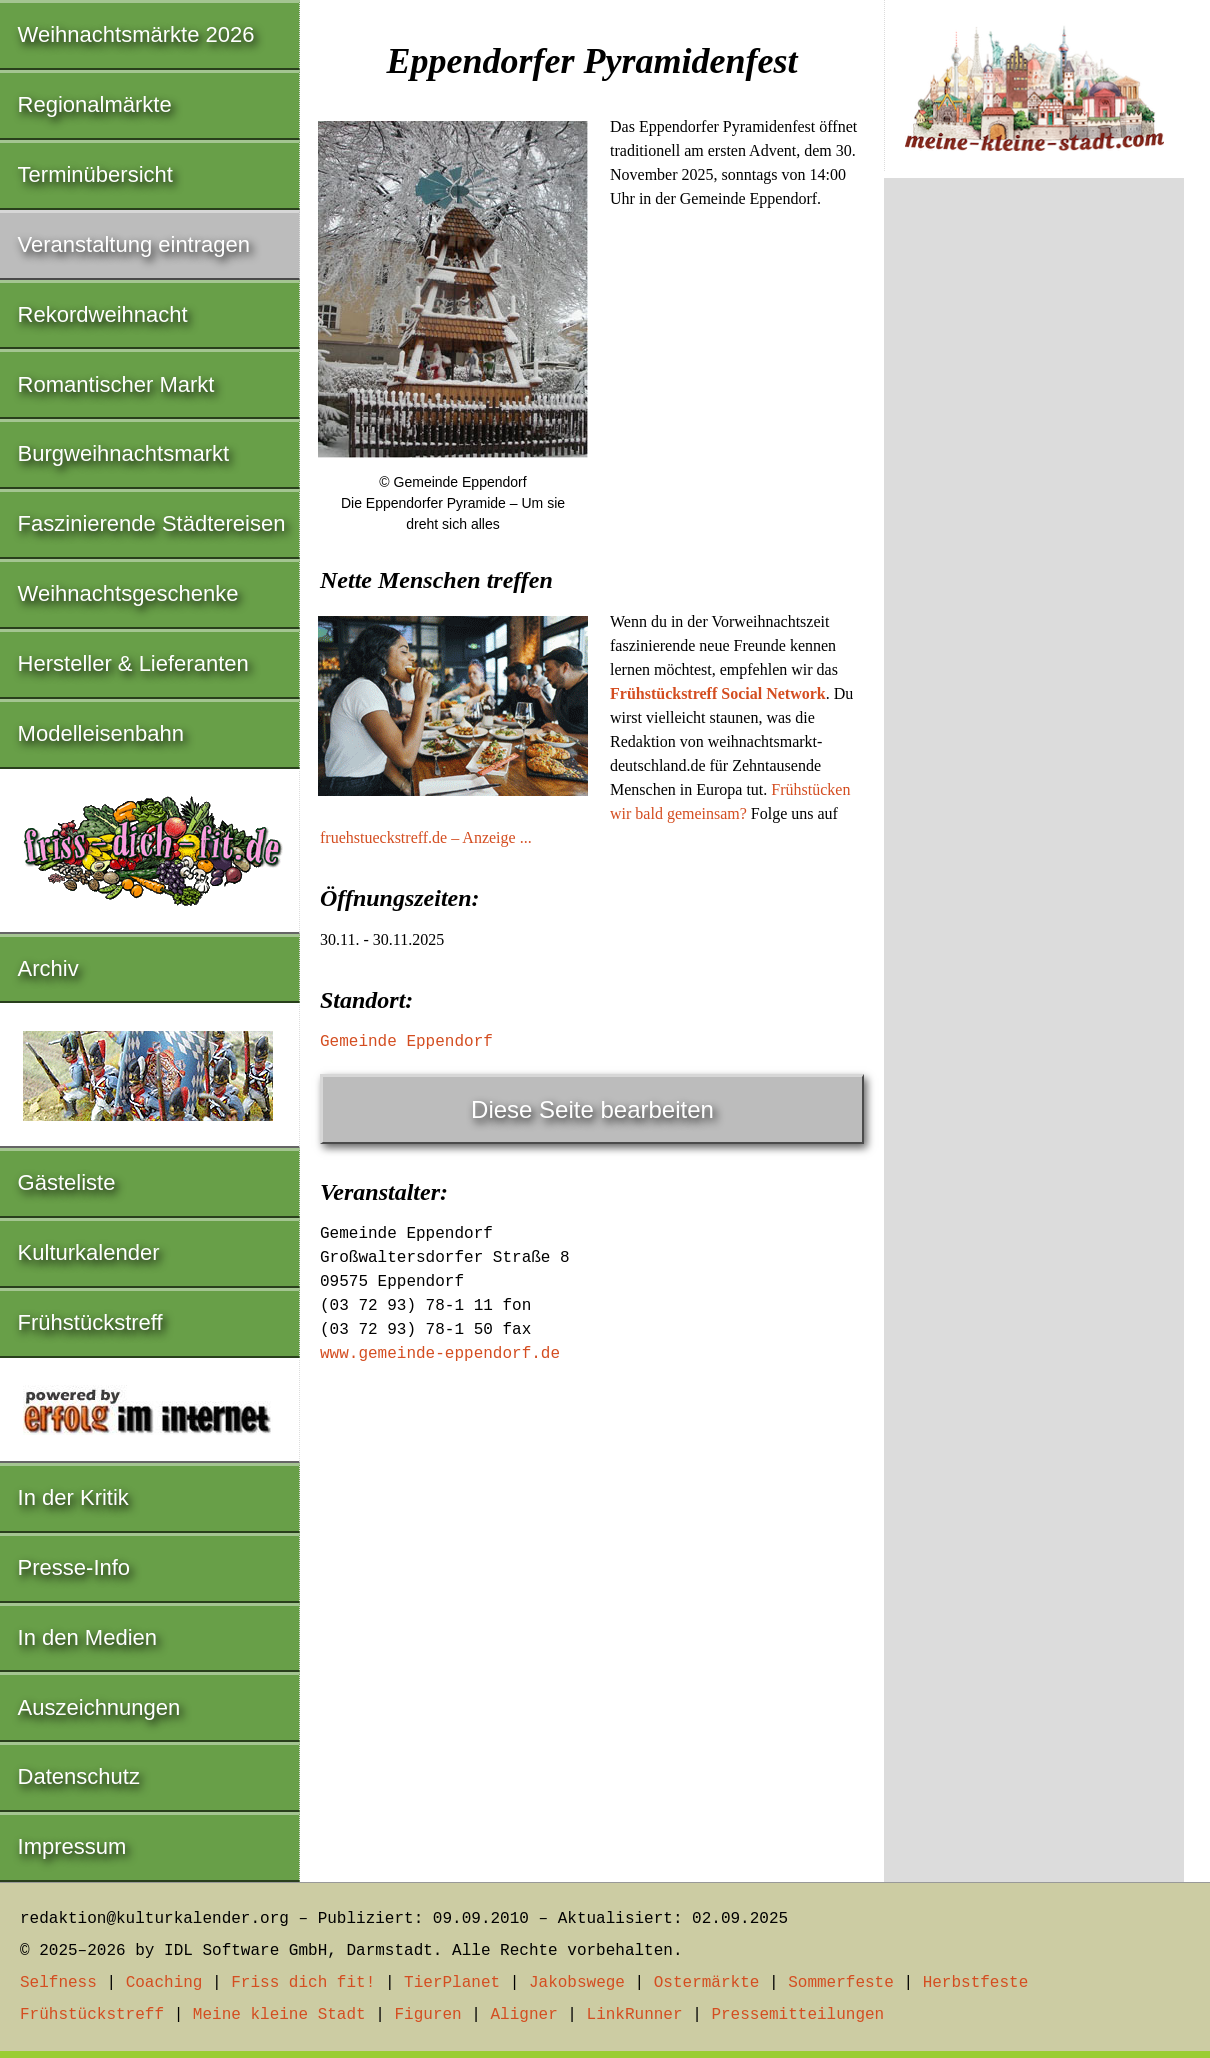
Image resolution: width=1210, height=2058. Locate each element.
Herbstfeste (976, 1983)
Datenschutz (79, 1776)
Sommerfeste (841, 1983)
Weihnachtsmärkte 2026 (136, 34)
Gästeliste (67, 1182)
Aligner (524, 2015)
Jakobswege (577, 1983)
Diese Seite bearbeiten (592, 1109)
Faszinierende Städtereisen (152, 523)
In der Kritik (73, 1497)
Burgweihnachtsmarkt (124, 453)
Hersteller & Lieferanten (133, 663)
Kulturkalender (89, 1252)
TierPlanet (452, 1983)
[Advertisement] (592, 702)
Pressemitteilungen (797, 2015)
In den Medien (87, 1637)
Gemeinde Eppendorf (406, 1042)
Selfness (58, 1983)
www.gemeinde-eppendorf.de (440, 1354)
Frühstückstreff (90, 1322)
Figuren (427, 2015)
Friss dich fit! (303, 1983)
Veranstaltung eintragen (134, 244)
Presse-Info (74, 1567)
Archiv (48, 968)
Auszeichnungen (99, 1707)
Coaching (164, 1983)
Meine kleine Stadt (279, 2015)
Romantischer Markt (116, 384)
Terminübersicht (95, 174)
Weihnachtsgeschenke (128, 593)
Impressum (72, 1846)
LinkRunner (635, 2015)
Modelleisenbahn (101, 733)
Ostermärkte (707, 1983)
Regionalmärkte (95, 104)
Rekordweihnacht (103, 314)
